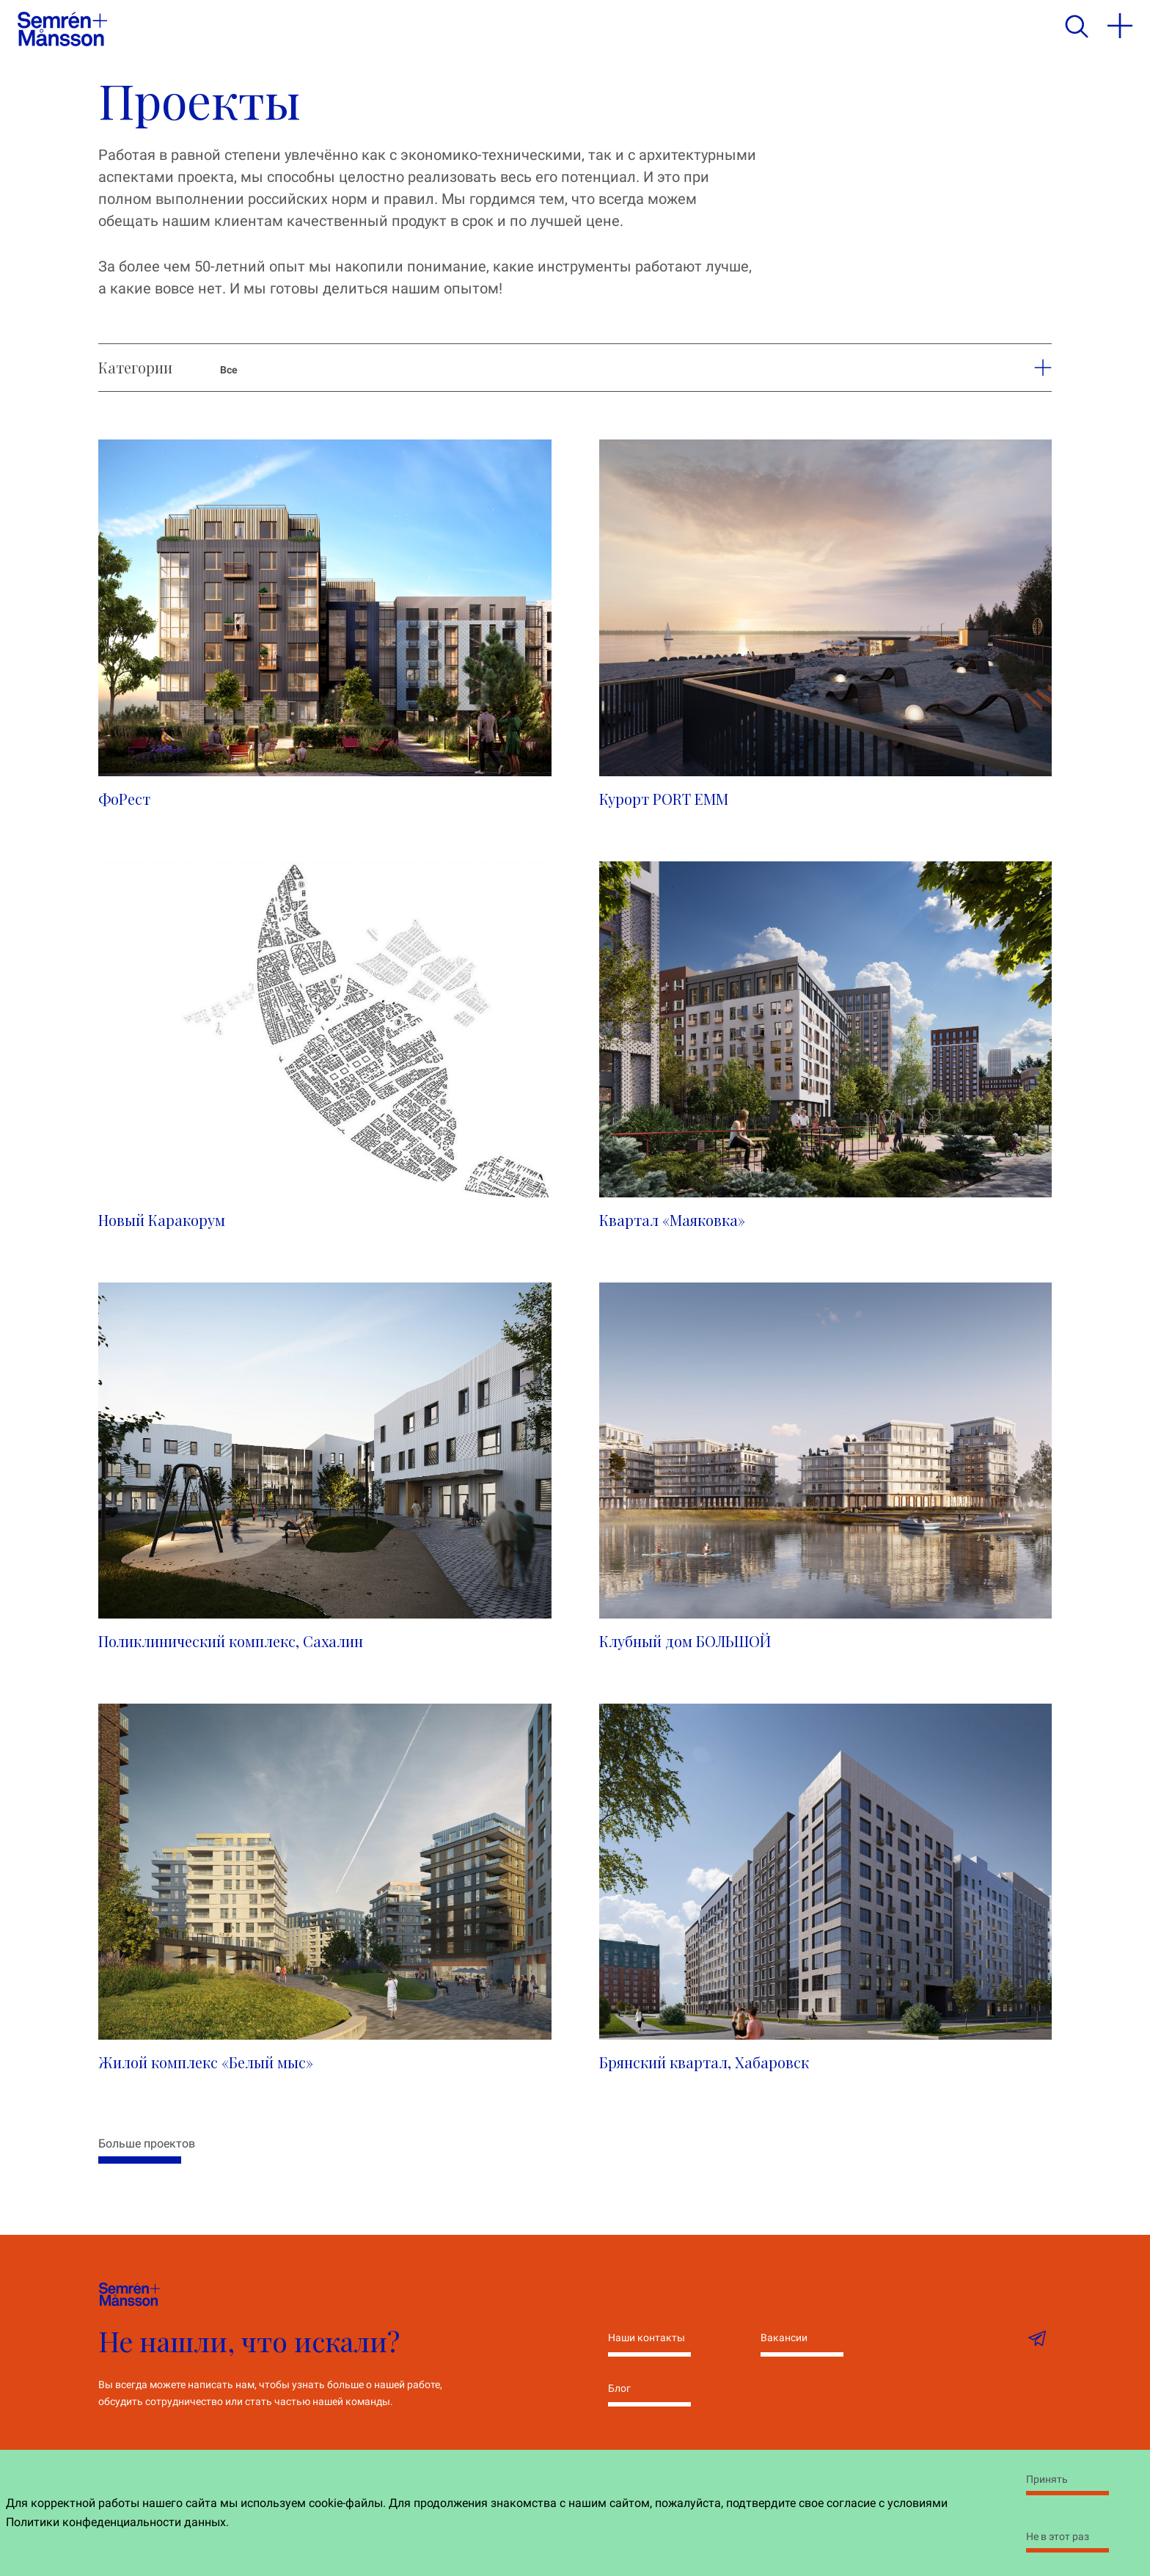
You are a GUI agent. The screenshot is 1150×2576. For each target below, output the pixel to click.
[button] (1034, 367)
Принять (1047, 2479)
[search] (1076, 25)
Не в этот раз (1057, 2536)
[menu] (1120, 25)
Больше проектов (146, 2143)
